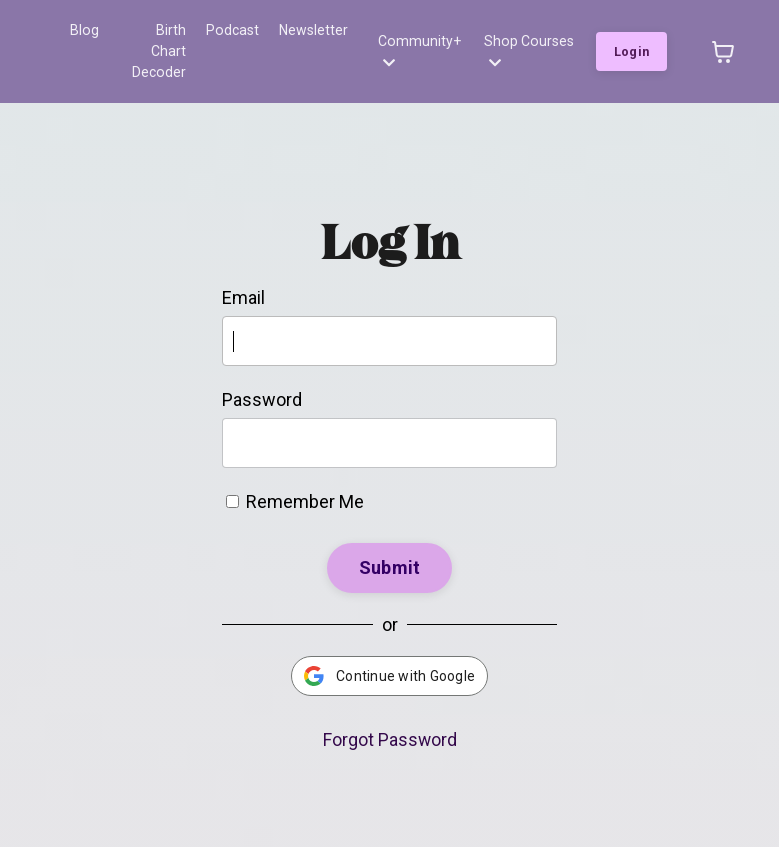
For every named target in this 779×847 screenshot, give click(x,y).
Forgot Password (389, 718)
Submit (390, 546)
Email (243, 276)
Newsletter (313, 30)
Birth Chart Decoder (153, 40)
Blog (84, 30)
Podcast (233, 30)
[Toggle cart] (723, 41)
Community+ (419, 40)
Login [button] (631, 40)
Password (262, 378)
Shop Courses (528, 40)
